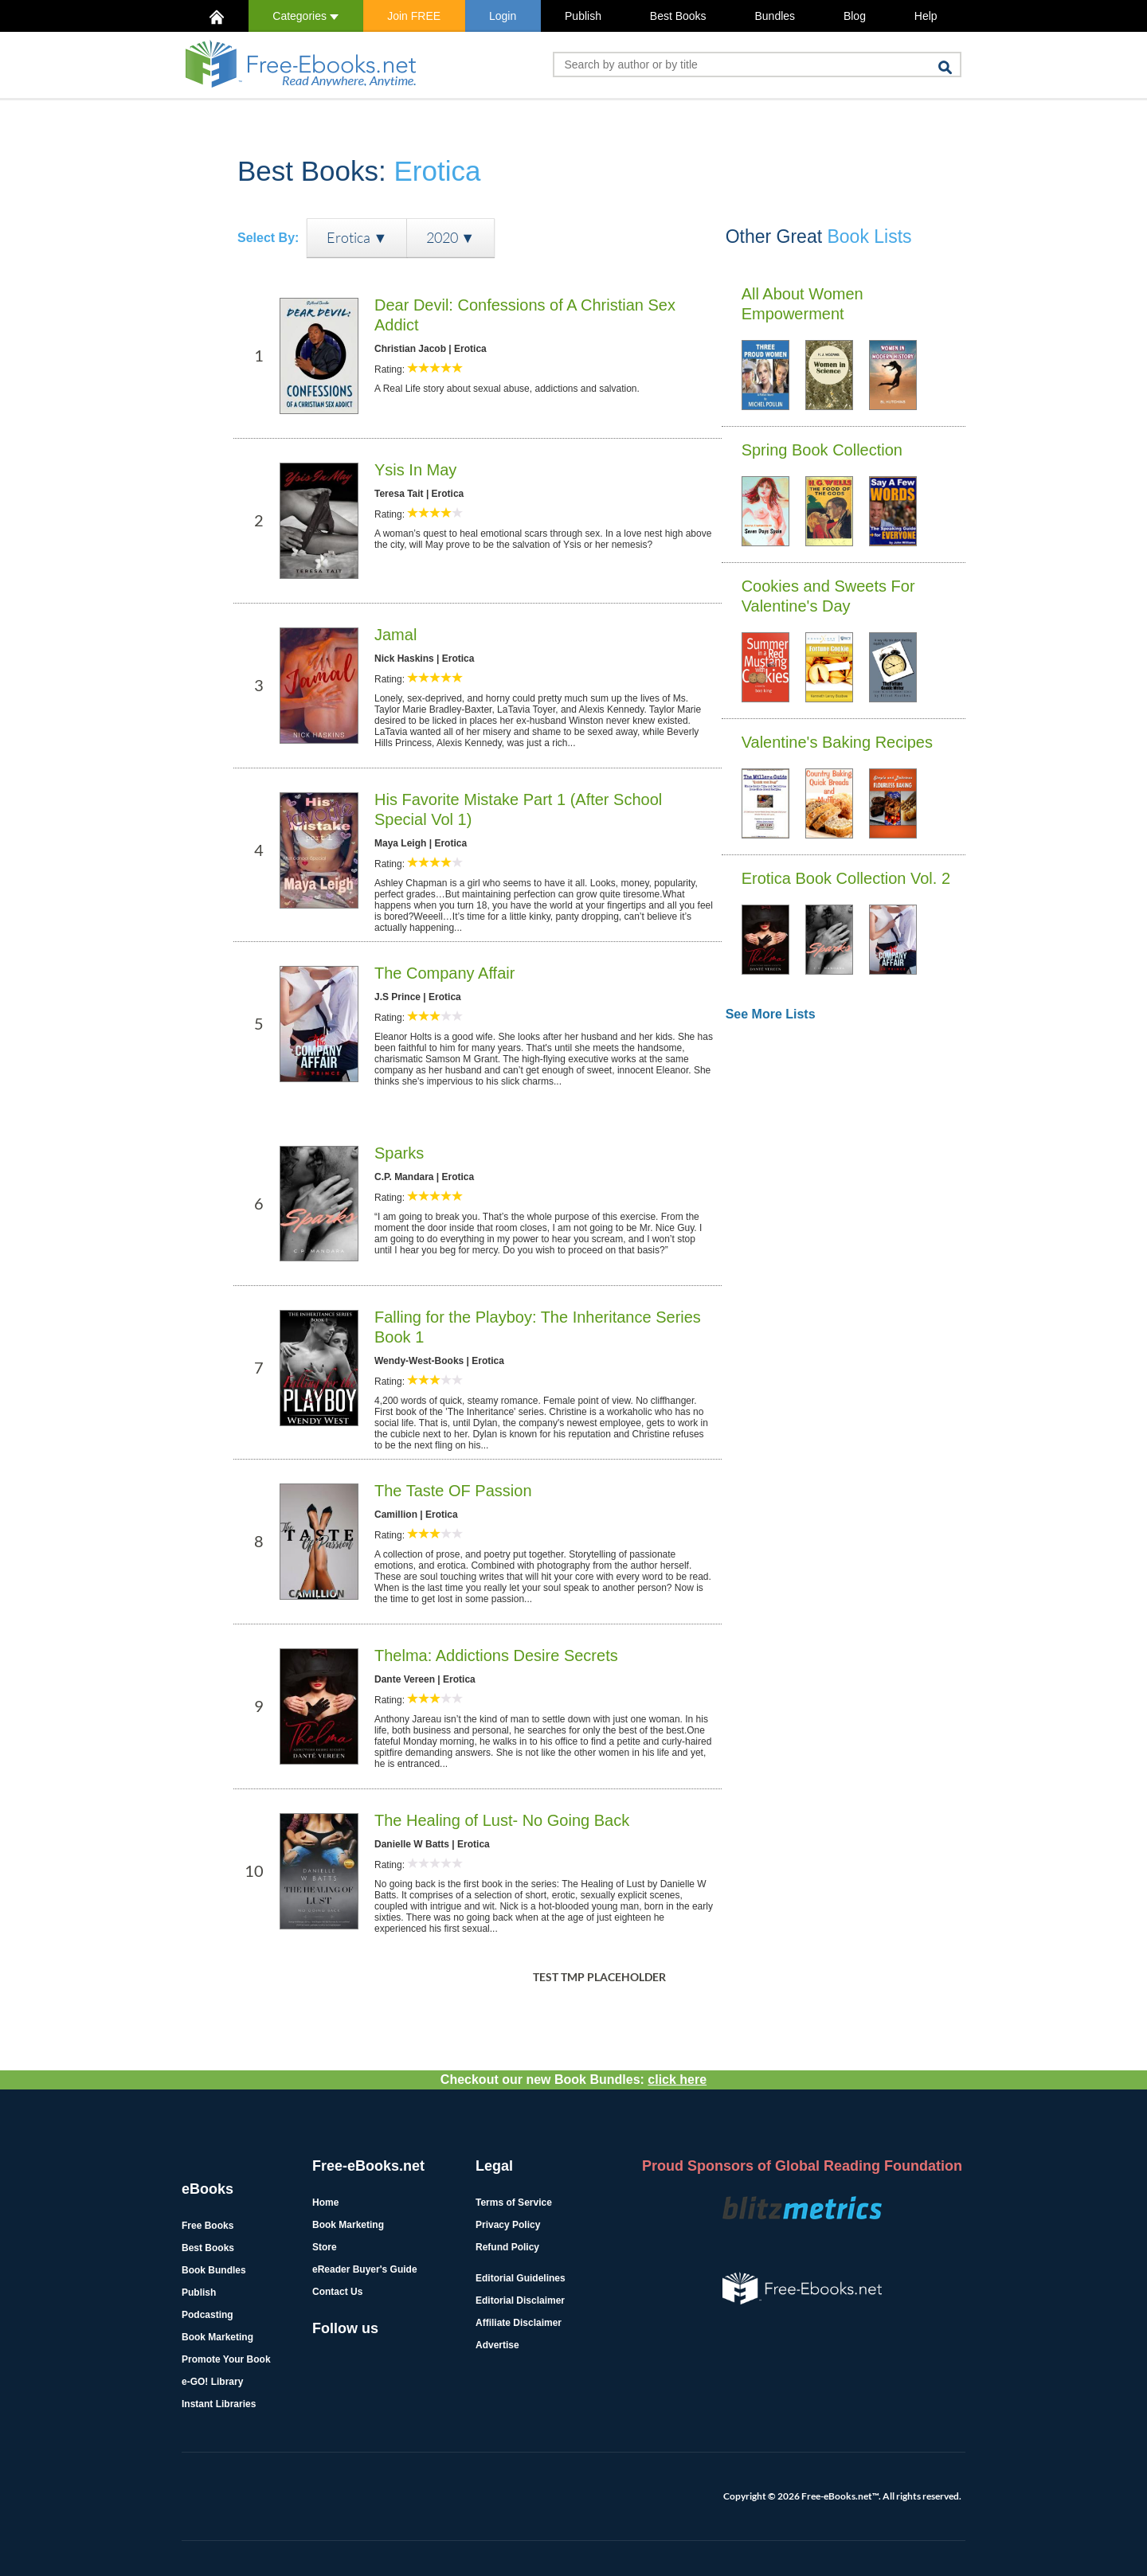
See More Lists (771, 1014)
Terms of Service (514, 2202)
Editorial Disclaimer (520, 2300)
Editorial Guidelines (521, 2278)
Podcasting (207, 2314)
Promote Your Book (226, 2359)
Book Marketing (217, 2337)
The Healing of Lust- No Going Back (501, 1820)
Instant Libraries (219, 2404)
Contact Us (337, 2291)
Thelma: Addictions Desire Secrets (496, 1655)
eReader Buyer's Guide (364, 2269)
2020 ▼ (450, 237)
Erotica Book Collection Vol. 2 (846, 878)
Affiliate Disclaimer (519, 2322)
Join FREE (413, 16)
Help (926, 16)
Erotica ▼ (357, 237)
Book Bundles (214, 2270)
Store (324, 2247)
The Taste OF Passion (453, 1490)
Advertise (497, 2345)
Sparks (399, 1153)
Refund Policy (507, 2247)
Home (325, 2202)
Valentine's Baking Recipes (837, 742)
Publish (583, 16)
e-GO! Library (212, 2381)
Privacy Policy (508, 2224)
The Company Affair (444, 973)
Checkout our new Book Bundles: (573, 2079)
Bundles (774, 16)
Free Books (207, 2225)
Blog (855, 16)
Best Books (678, 16)
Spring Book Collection (822, 450)
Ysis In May (415, 470)
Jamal (395, 634)
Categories (305, 16)
